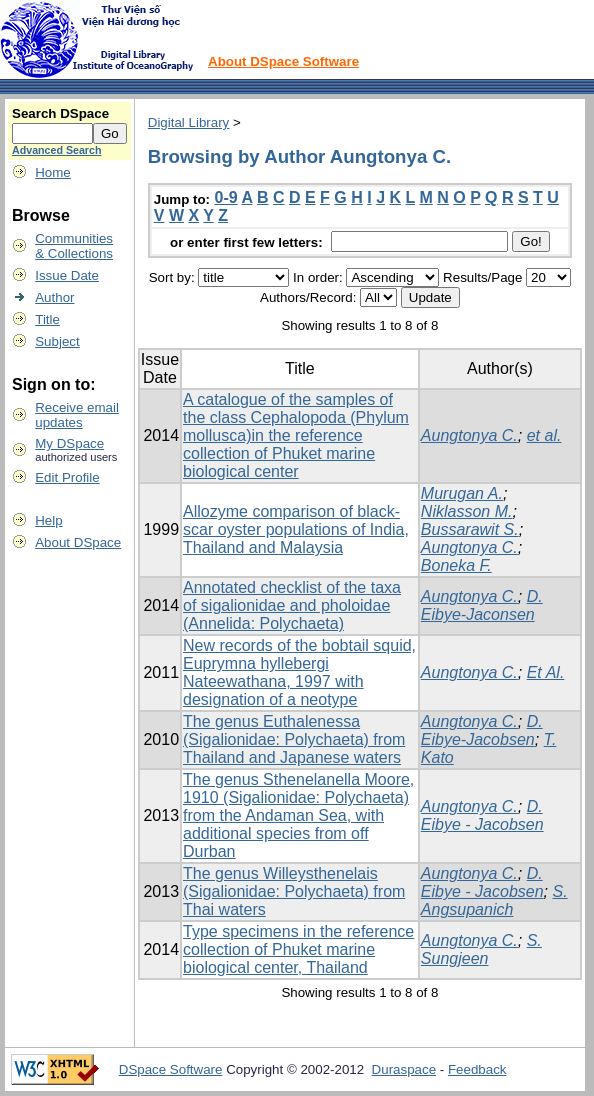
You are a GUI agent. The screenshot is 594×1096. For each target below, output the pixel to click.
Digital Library (188, 122)
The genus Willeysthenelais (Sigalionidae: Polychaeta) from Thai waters (294, 891)
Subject (57, 341)
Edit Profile (67, 477)
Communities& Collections (74, 246)
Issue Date (67, 275)
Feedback (477, 1069)
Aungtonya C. (469, 435)
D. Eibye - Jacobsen (482, 815)
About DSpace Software (283, 61)
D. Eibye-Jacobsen (482, 730)
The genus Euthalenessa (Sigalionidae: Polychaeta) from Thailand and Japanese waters (294, 739)
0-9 (226, 197)
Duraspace (404, 1069)
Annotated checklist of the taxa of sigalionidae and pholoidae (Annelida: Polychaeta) (292, 605)
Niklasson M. (467, 511)
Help (48, 520)
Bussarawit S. (470, 529)
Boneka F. (456, 565)
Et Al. (546, 672)
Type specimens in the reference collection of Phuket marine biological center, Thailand (298, 949)
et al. (544, 435)
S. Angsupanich (494, 900)
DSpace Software (171, 1069)
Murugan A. (462, 493)
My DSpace (69, 443)
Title (47, 319)
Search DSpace (60, 113)
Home (53, 172)
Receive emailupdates (77, 415)
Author (54, 297)
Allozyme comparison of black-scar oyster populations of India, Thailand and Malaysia (296, 529)
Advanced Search (56, 150)
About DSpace (78, 542)
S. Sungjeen (481, 949)
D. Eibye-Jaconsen (482, 605)
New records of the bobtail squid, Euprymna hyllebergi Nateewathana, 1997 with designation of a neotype (299, 672)
